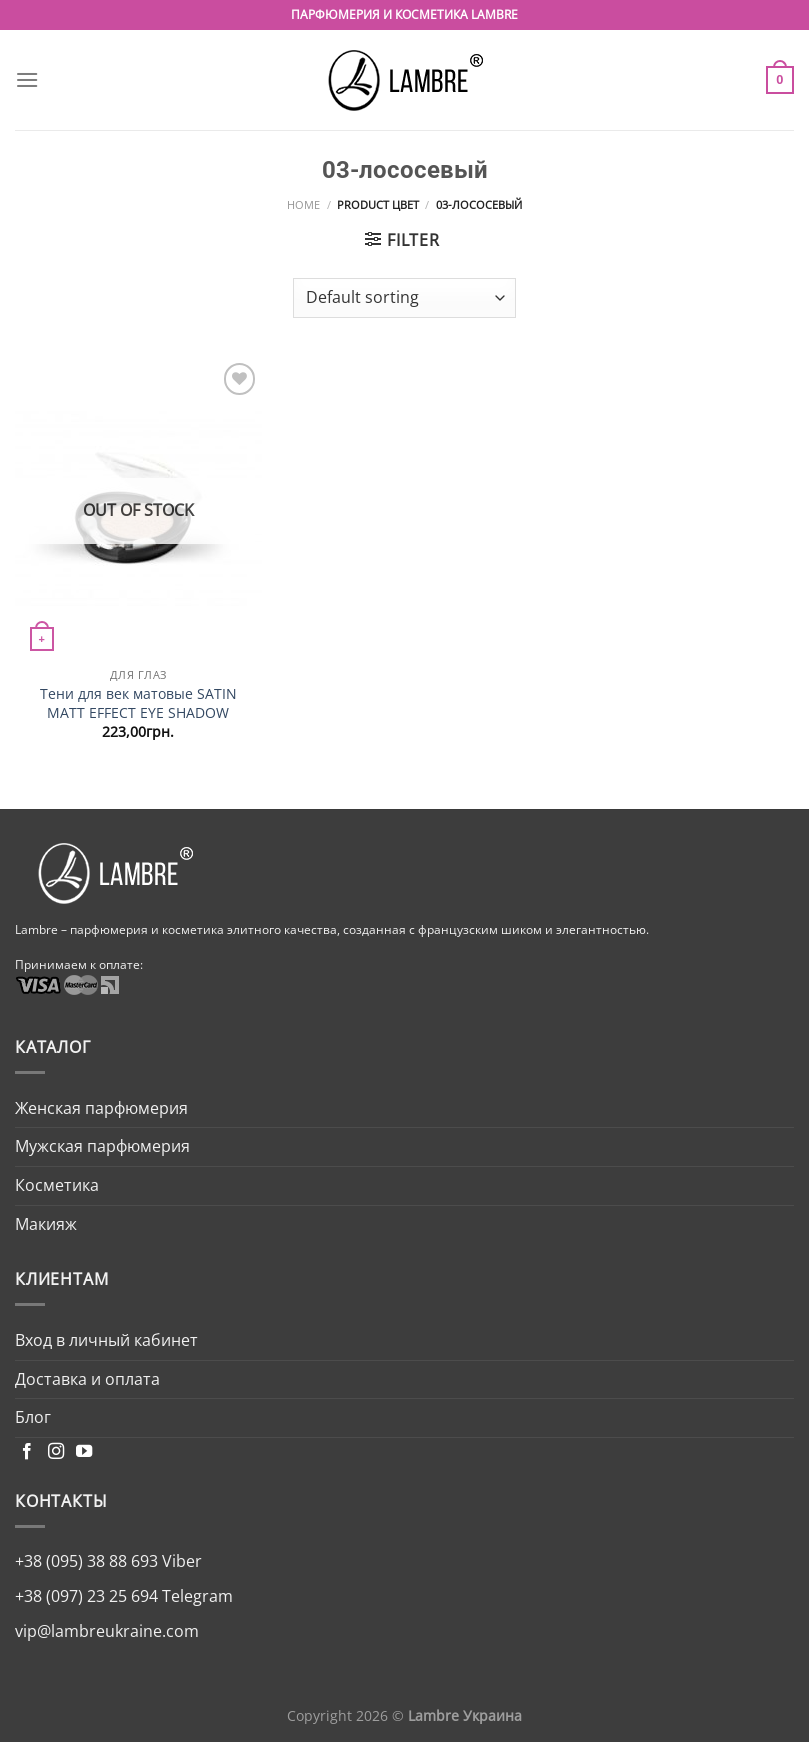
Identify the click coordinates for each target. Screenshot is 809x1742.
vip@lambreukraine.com (107, 1631)
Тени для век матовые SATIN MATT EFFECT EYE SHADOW (138, 703)
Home (303, 204)
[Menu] (27, 79)
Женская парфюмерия (101, 1108)
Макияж (46, 1224)
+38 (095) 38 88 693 (86, 1561)
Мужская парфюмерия (102, 1146)
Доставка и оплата (87, 1379)
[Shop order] (404, 298)
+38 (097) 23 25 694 (86, 1596)
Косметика (57, 1185)
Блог (33, 1417)
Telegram (195, 1596)
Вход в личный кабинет (106, 1340)
